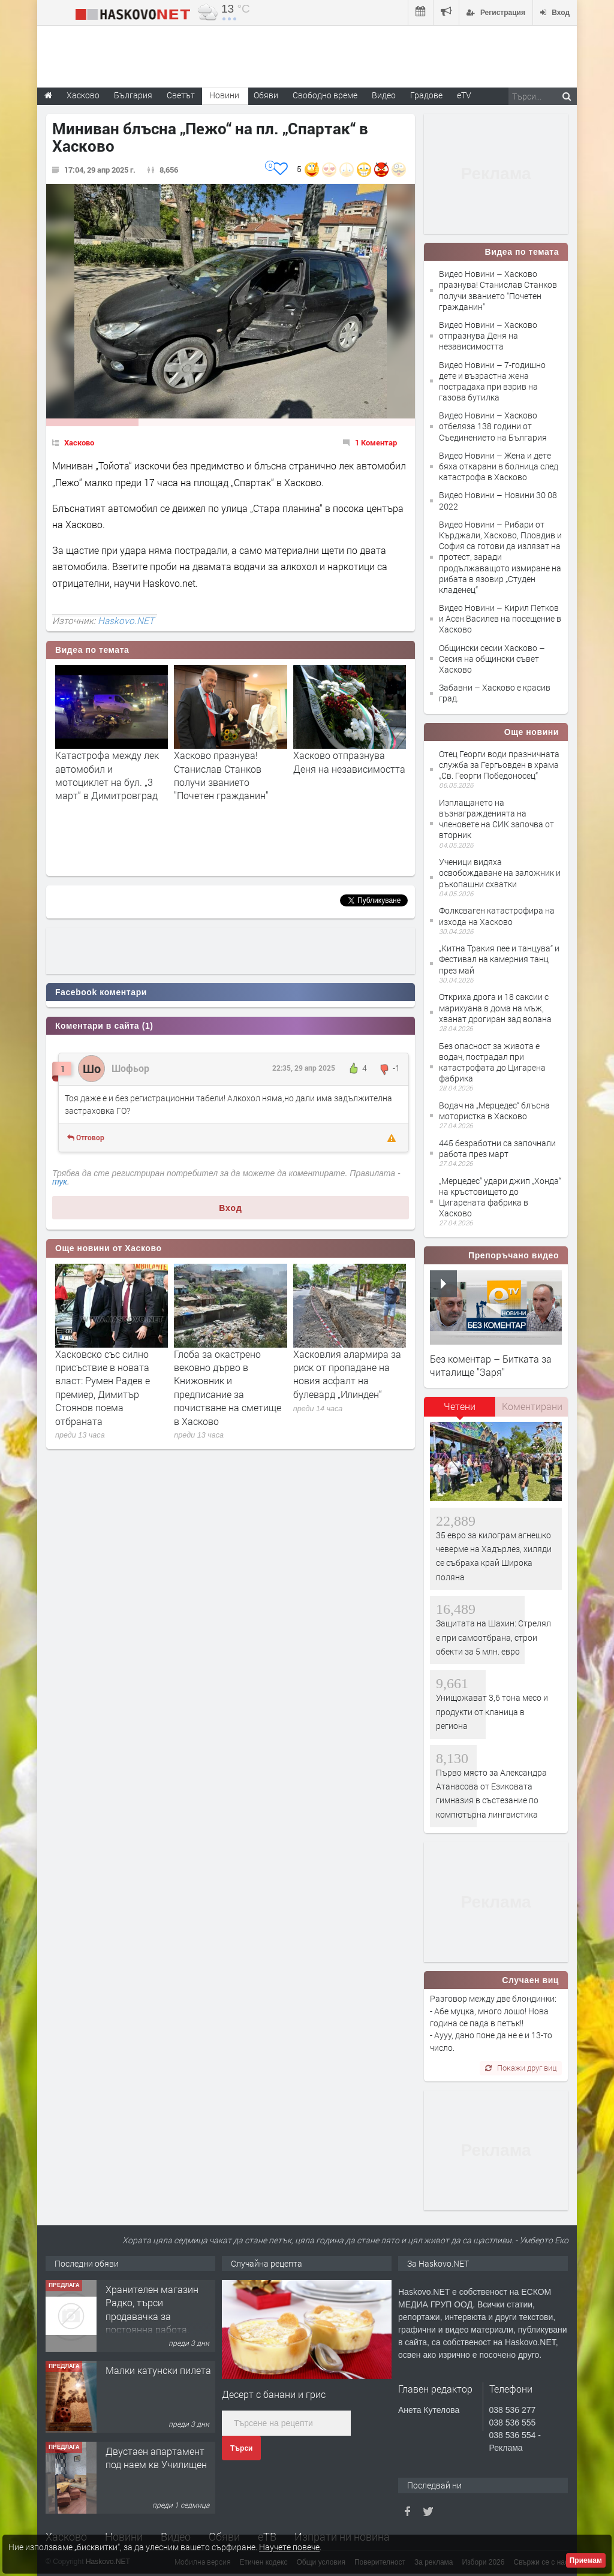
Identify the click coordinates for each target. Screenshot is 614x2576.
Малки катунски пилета (158, 2370)
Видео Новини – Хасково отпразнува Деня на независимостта (488, 335)
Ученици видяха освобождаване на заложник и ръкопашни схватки (500, 872)
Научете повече (289, 2547)
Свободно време (325, 95)
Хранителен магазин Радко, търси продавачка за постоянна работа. (152, 2309)
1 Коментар (376, 442)
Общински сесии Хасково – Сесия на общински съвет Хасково (492, 658)
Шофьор (130, 1068)
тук (59, 1181)
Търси (241, 2448)
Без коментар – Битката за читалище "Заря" (491, 1365)
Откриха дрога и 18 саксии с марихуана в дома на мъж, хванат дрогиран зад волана (495, 1007)
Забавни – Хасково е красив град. (494, 693)
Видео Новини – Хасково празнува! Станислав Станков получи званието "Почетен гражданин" (498, 290)
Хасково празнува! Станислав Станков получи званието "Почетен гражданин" (221, 775)
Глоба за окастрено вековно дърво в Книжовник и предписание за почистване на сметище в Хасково (227, 1387)
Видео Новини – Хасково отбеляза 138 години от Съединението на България (493, 425)
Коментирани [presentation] (532, 1406)
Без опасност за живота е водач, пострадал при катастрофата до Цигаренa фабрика (492, 1062)
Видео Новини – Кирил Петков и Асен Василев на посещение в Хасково (500, 618)
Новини (224, 95)
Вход (230, 1208)
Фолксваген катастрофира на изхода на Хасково (497, 916)
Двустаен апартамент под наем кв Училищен (156, 2457)
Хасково (79, 442)
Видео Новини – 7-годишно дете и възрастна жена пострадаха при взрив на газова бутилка (492, 381)
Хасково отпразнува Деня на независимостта (349, 762)
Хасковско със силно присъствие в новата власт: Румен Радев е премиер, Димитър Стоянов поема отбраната (102, 1387)
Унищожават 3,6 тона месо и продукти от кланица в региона (492, 1711)
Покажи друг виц (520, 2067)
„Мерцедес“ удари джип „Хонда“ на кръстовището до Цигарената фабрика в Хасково (500, 1197)
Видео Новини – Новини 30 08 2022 (498, 500)
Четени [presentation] (459, 1406)
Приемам (586, 2560)
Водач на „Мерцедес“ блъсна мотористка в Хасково (494, 1110)
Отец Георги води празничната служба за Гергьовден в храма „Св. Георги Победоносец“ (499, 764)
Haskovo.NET (126, 620)
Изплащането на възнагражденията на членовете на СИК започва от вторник (496, 819)
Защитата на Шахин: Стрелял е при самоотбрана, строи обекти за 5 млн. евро (493, 1637)
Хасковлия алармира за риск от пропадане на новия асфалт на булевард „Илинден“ (347, 1374)
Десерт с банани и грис (274, 2394)
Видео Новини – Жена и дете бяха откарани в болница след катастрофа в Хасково (498, 466)
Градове (426, 95)
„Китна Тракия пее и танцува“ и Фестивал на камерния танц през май (499, 958)
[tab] (460, 1410)
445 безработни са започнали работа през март (497, 1148)
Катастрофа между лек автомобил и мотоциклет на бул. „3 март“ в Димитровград (107, 775)
